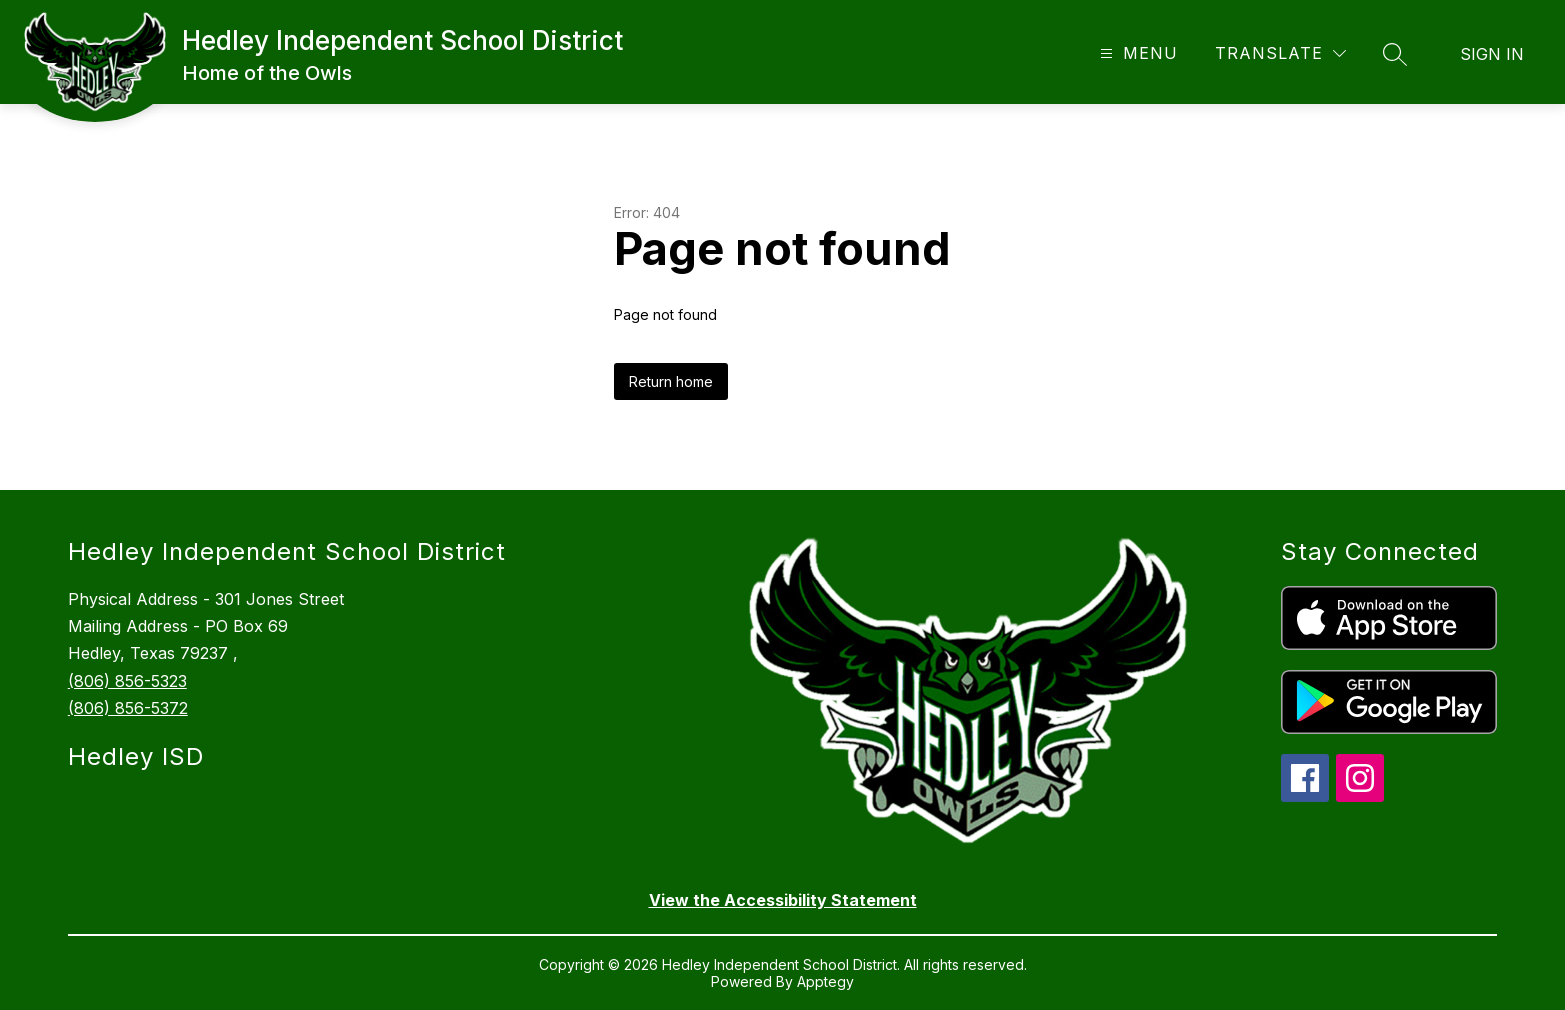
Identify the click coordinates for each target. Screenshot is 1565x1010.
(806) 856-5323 (127, 681)
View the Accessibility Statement (783, 900)
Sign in (1492, 54)
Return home (671, 381)
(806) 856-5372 (128, 708)
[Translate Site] (1280, 53)
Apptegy (825, 981)
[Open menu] (1136, 53)
